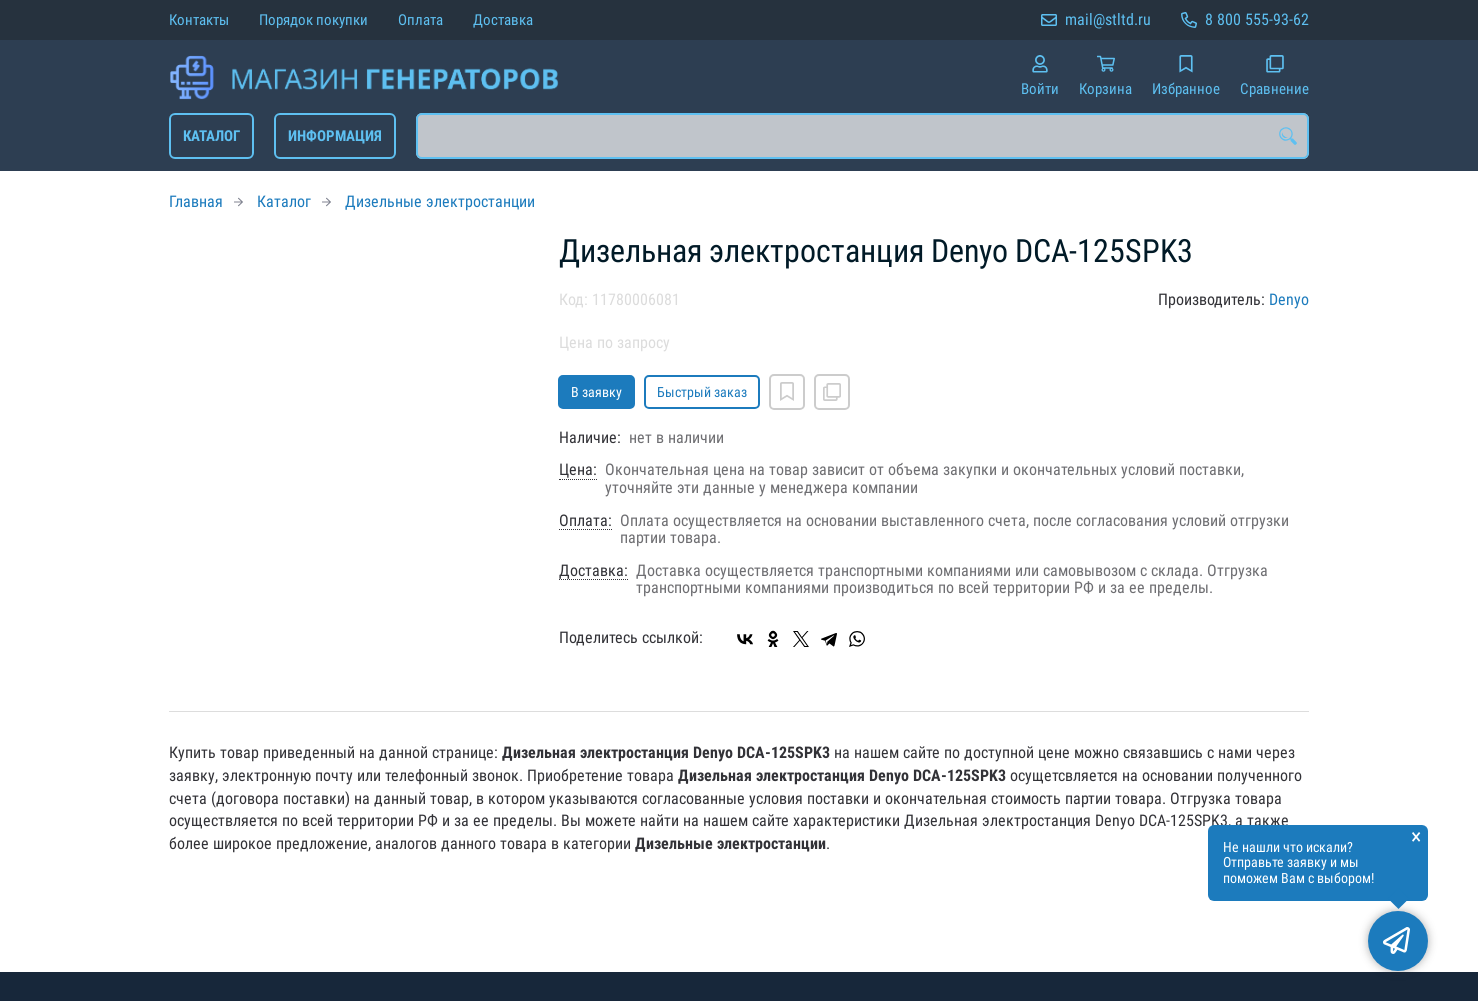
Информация (335, 136)
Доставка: (593, 571)
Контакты (199, 20)
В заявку (596, 392)
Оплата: (585, 521)
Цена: (578, 470)
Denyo (1289, 299)
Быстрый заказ (702, 392)
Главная (196, 201)
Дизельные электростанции (440, 201)
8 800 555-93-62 (1257, 19)
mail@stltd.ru (1108, 19)
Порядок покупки (313, 20)
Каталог (211, 136)
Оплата (420, 20)
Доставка (503, 20)
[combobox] (862, 136)
